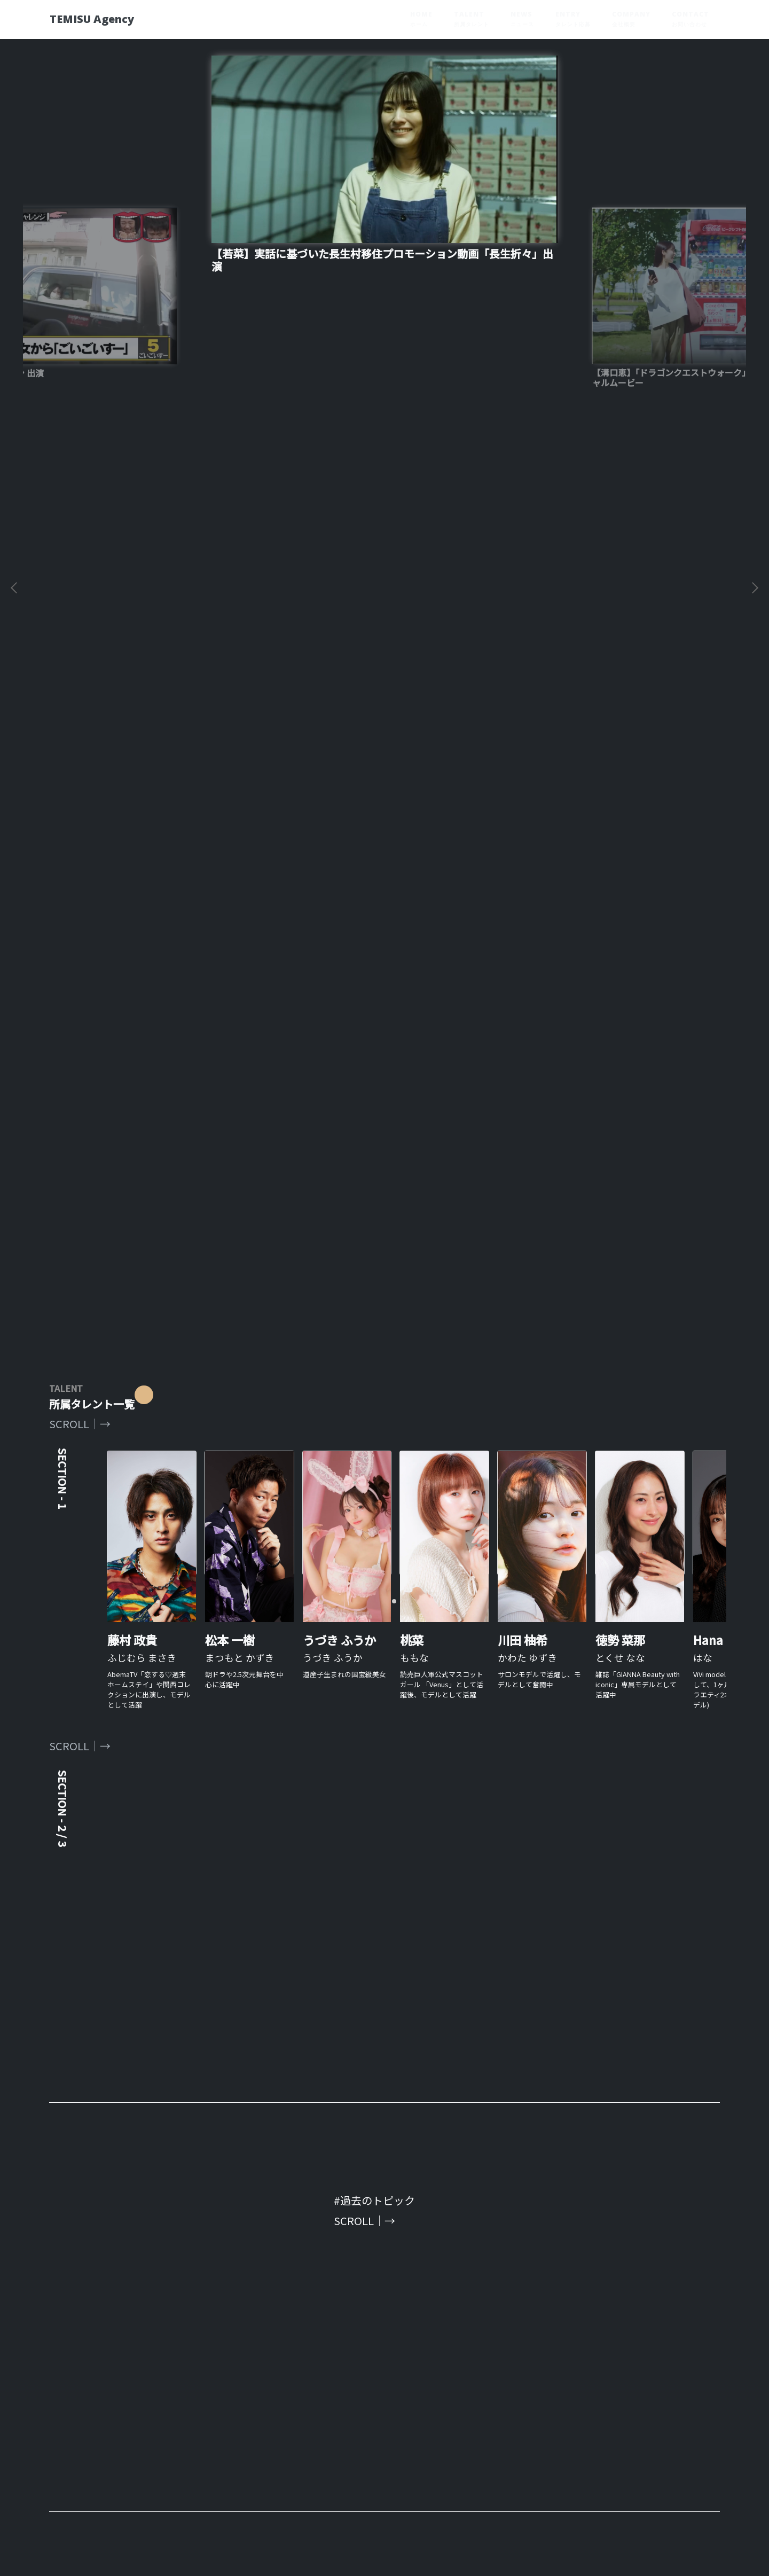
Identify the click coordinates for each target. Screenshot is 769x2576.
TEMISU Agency (102, 19)
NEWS (522, 19)
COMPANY (631, 19)
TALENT (471, 19)
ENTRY (573, 19)
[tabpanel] (384, 766)
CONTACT (690, 19)
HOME (421, 19)
